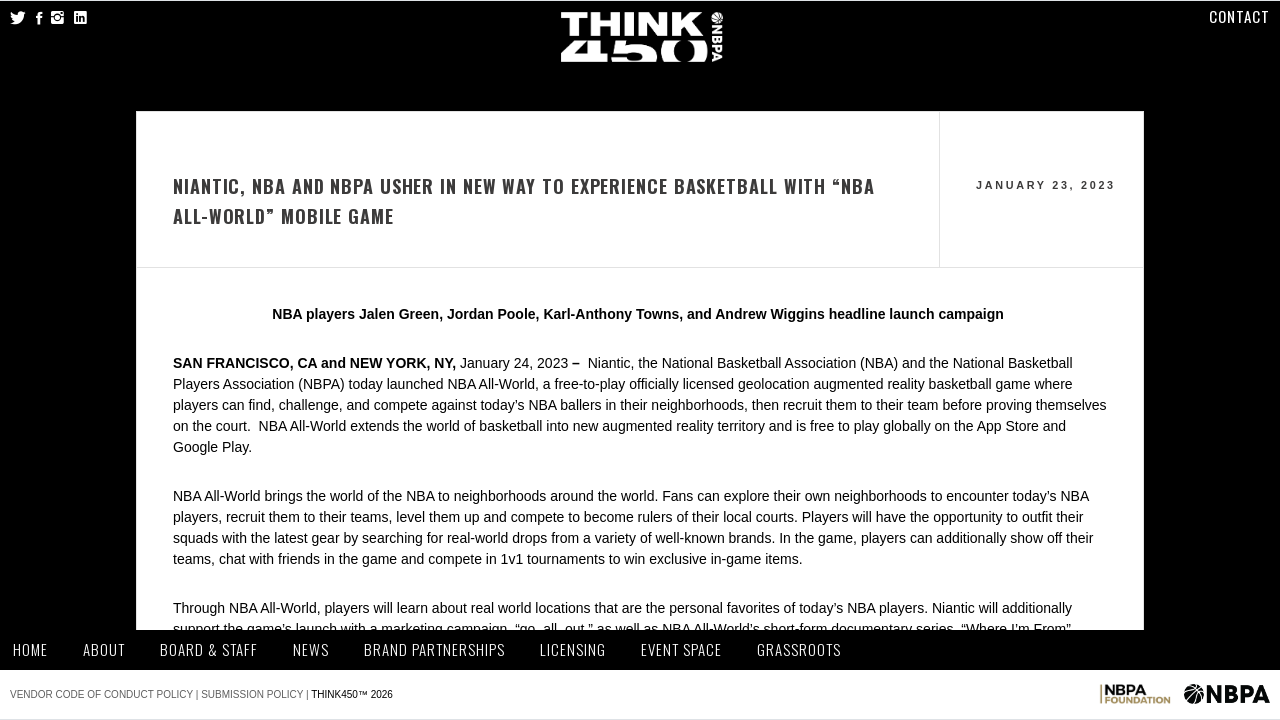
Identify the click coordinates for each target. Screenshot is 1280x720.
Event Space (681, 649)
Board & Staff (209, 649)
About (104, 649)
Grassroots (799, 649)
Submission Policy (252, 694)
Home (30, 649)
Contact (1239, 16)
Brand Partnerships (434, 649)
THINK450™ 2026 (352, 694)
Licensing (573, 649)
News (311, 649)
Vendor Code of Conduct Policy (101, 694)
